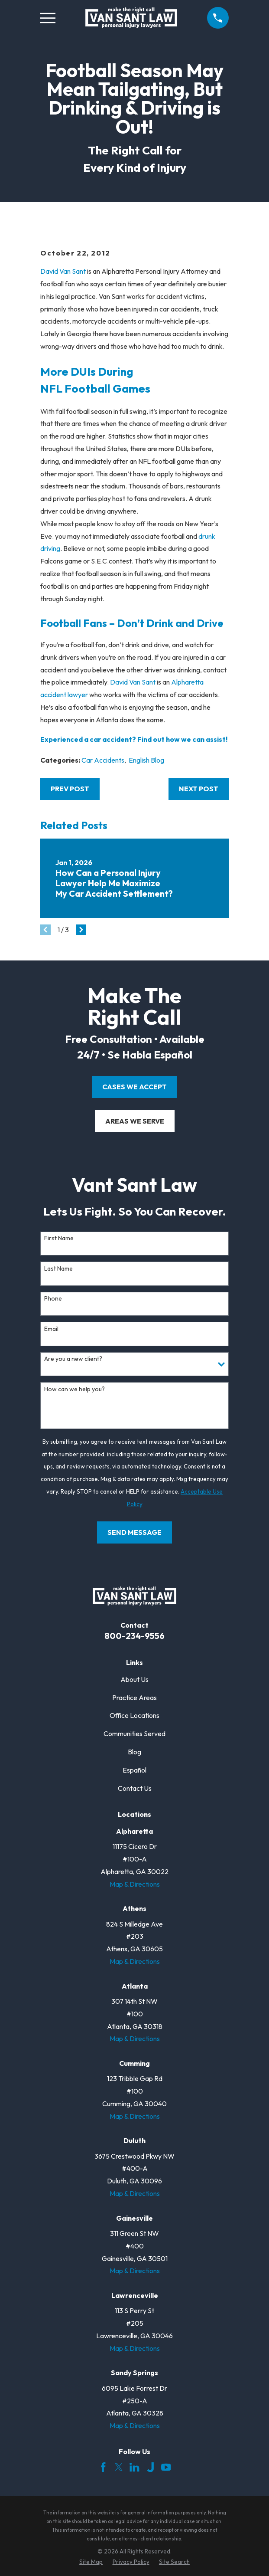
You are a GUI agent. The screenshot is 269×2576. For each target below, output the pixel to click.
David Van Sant (63, 271)
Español (134, 1770)
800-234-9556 (134, 1635)
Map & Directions (135, 1884)
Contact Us (135, 1788)
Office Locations (134, 1715)
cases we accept (134, 1086)
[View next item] (81, 929)
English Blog (146, 760)
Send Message (134, 1532)
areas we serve (134, 1121)
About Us (134, 1679)
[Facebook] (103, 2467)
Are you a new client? (73, 1359)
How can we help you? (74, 1389)
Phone (53, 1298)
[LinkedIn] (134, 2467)
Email (51, 1329)
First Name (59, 1238)
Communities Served (134, 1733)
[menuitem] (91, 2562)
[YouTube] (166, 2467)
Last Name (58, 1268)
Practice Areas (134, 1697)
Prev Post (70, 788)
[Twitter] (118, 2467)
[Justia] (150, 2467)
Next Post (198, 788)
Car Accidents (102, 760)
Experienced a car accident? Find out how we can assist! (133, 739)
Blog (134, 1751)
